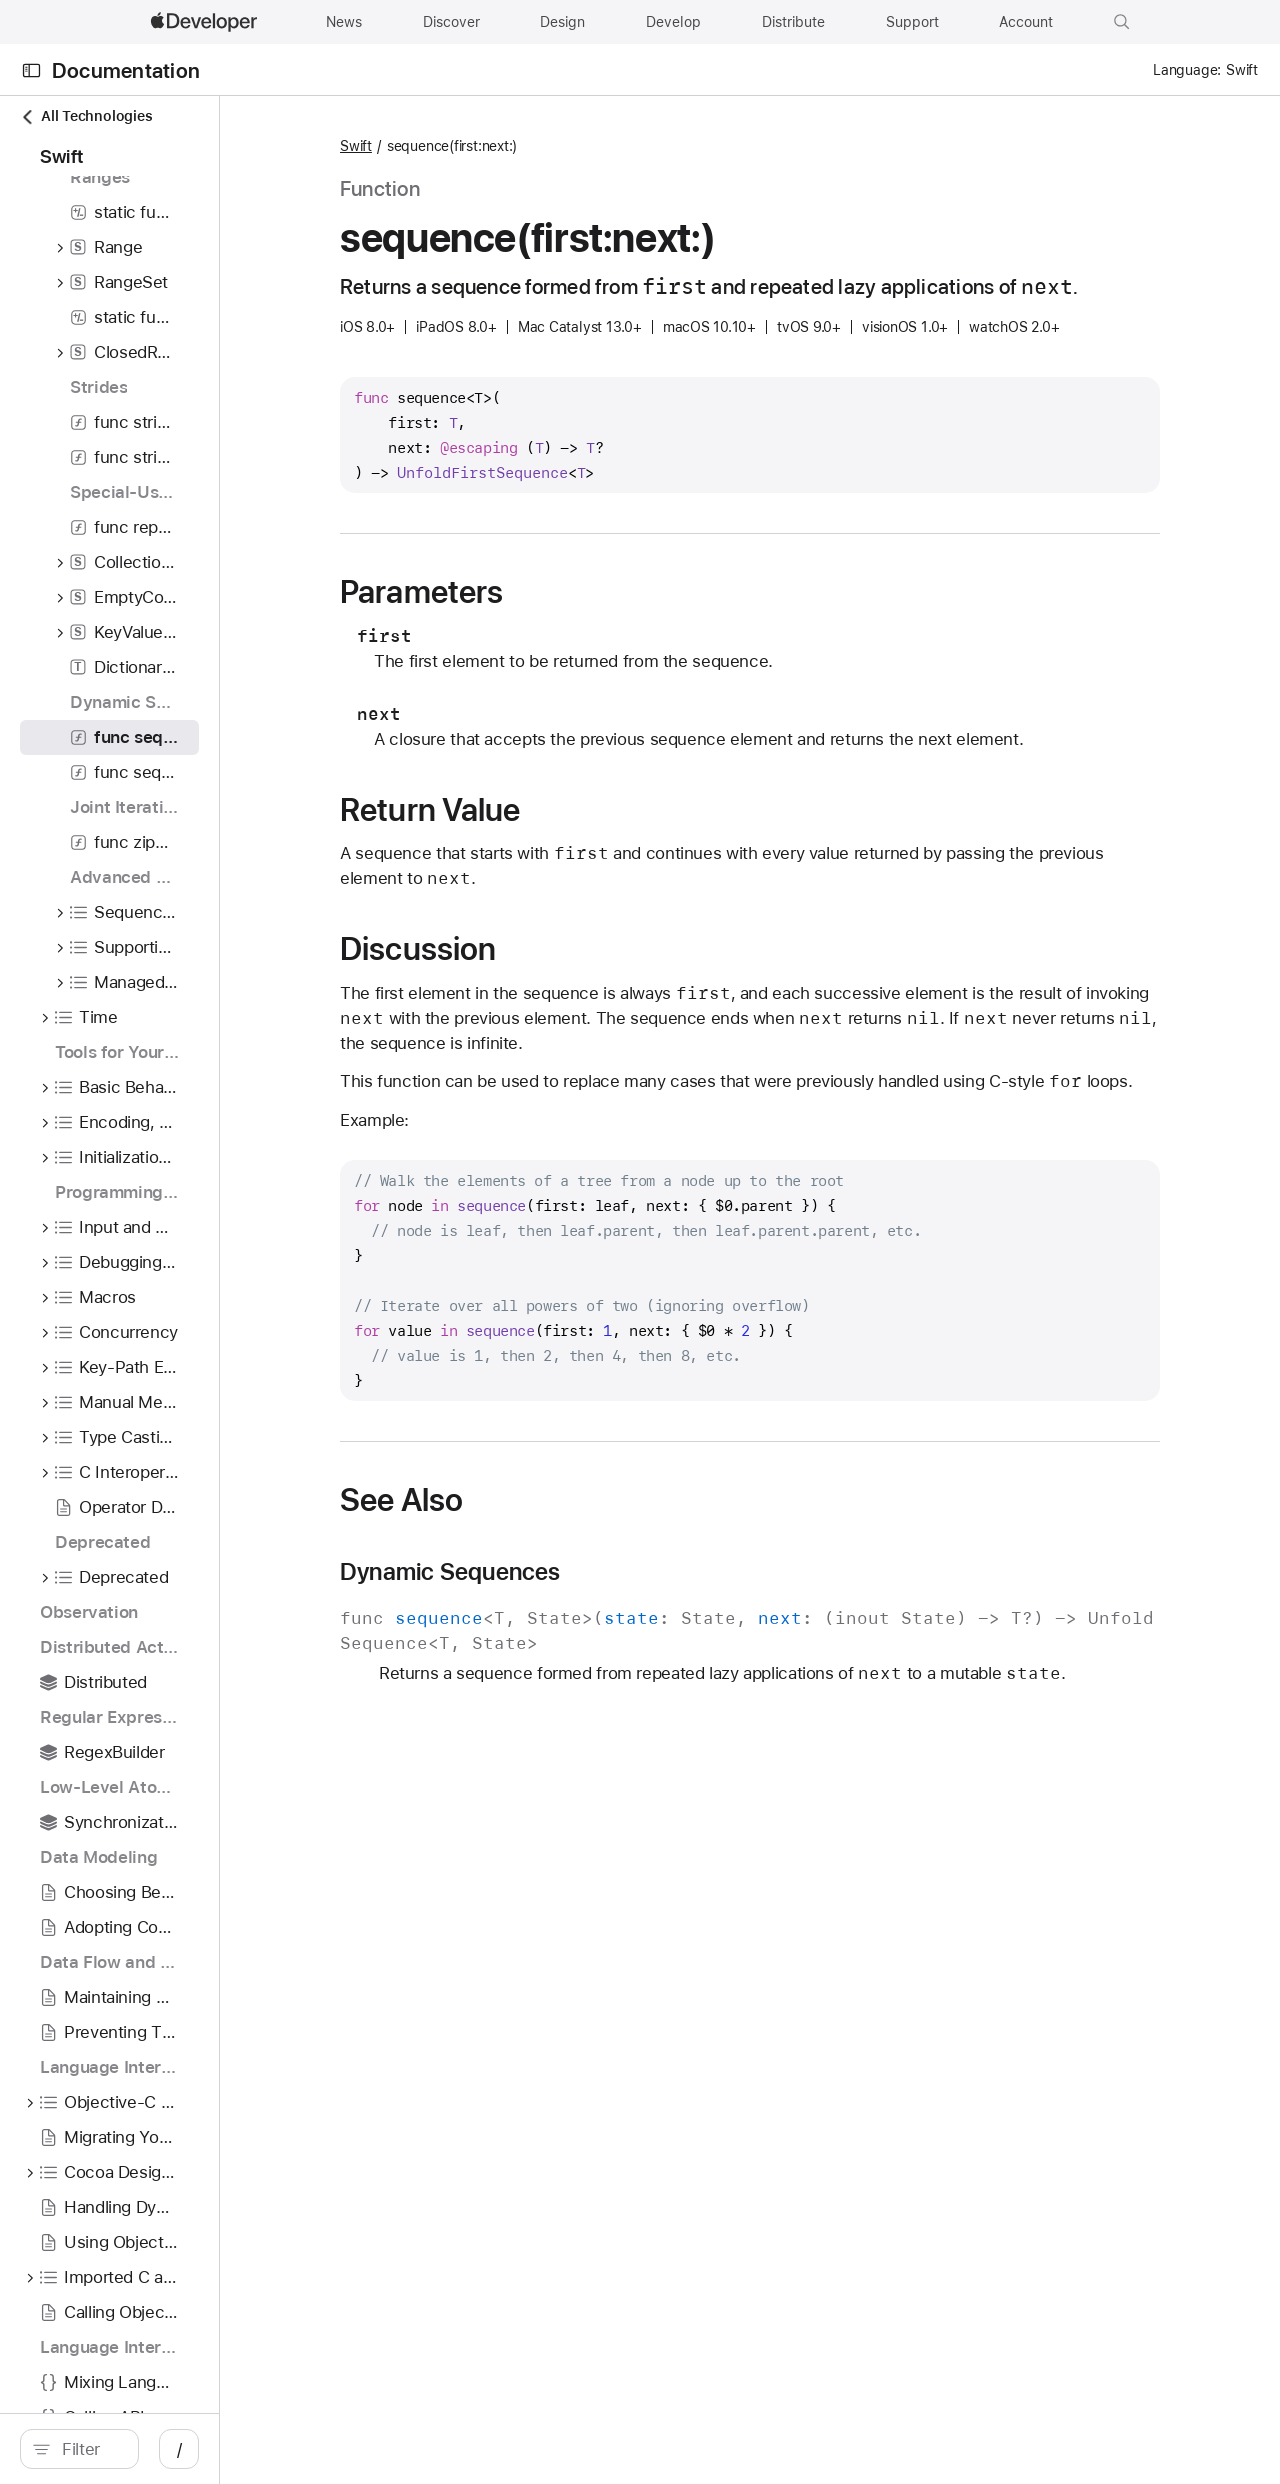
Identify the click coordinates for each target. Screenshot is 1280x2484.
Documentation (126, 70)
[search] (169, 2449)
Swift (496, 146)
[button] (1122, 22)
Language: (1187, 70)
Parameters (561, 622)
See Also (541, 1555)
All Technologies (86, 116)
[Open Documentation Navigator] (31, 70)
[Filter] (180, 2449)
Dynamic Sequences (590, 1627)
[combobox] (180, 2449)
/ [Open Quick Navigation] (359, 2449)
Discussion (558, 979)
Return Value (570, 840)
